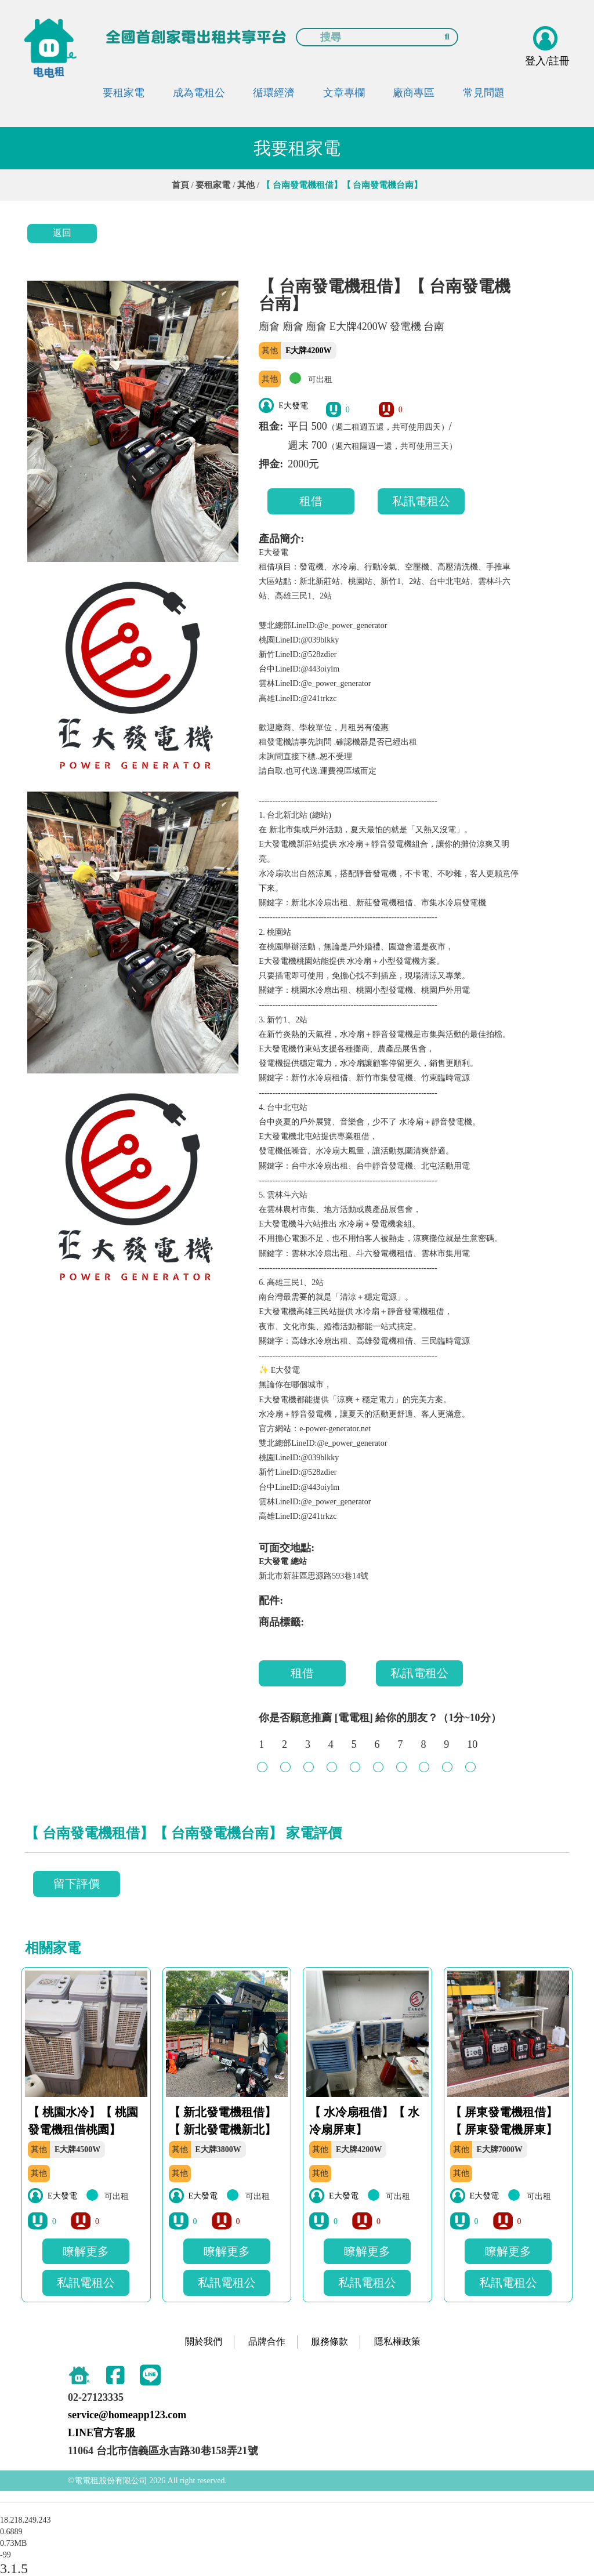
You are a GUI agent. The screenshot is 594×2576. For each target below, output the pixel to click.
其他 (246, 185)
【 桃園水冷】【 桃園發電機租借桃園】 (83, 2121)
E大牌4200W (308, 350)
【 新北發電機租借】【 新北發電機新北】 (222, 2121)
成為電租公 (199, 93)
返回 (62, 233)
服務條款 (329, 2341)
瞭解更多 (86, 2251)
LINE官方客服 (101, 2433)
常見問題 (484, 93)
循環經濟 (274, 93)
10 (472, 1750)
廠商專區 (413, 93)
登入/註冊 (547, 61)
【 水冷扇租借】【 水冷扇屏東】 (364, 2121)
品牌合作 (266, 2341)
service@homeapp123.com (127, 2415)
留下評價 (76, 1883)
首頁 (180, 185)
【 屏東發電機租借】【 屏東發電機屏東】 (503, 2121)
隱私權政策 (397, 2341)
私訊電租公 (421, 501)
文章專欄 (344, 93)
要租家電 (123, 93)
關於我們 (203, 2341)
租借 (311, 501)
